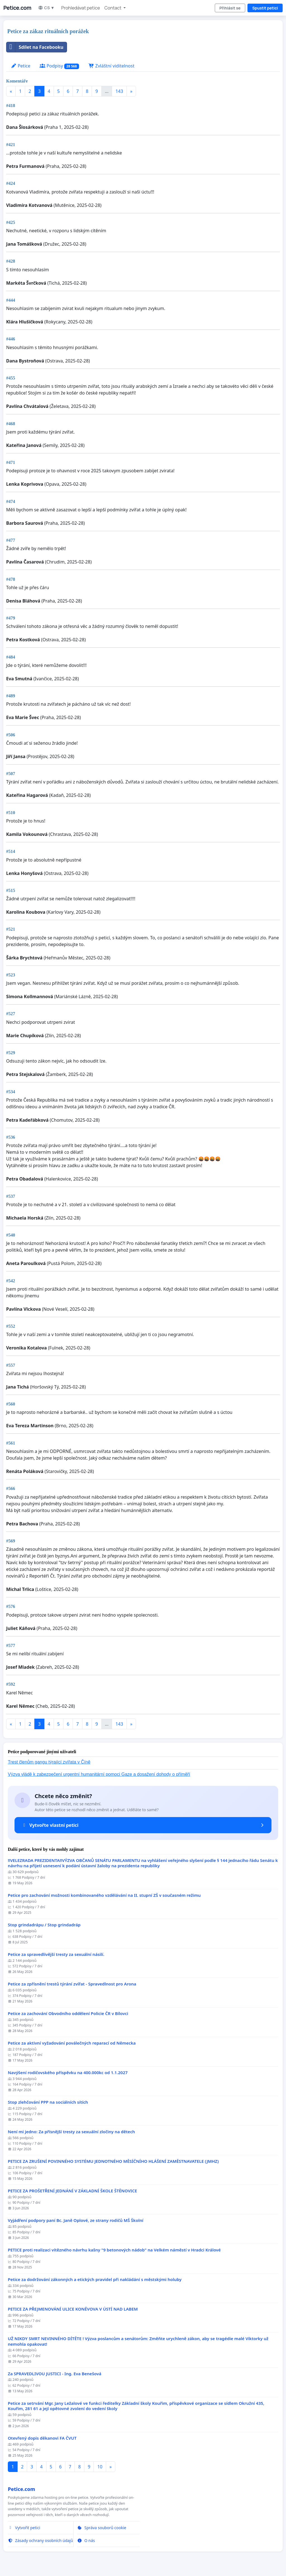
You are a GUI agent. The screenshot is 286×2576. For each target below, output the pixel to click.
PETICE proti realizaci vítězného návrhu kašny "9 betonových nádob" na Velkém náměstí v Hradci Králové (114, 2250)
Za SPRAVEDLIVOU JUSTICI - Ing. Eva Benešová (54, 2373)
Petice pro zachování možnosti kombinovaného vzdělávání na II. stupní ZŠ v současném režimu (104, 1895)
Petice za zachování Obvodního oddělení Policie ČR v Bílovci (68, 2013)
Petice (20, 66)
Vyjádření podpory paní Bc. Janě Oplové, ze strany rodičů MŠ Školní (75, 2220)
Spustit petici (265, 8)
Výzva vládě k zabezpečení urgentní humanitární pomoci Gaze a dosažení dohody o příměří (99, 1774)
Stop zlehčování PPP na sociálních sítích (48, 2102)
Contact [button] (113, 8)
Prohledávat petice (80, 8)
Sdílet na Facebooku (34, 47)
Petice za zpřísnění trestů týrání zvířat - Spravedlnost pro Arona (72, 1984)
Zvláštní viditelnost (111, 66)
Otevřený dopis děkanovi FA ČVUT (42, 2438)
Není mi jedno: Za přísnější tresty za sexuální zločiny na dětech (71, 2131)
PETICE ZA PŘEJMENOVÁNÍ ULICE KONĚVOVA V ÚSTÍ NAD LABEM (73, 2309)
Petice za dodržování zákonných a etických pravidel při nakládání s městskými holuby (95, 2279)
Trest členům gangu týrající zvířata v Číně (49, 1762)
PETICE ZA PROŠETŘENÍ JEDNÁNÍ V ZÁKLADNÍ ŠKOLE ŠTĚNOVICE (72, 2190)
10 (99, 2467)
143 (119, 91)
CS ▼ (46, 7)
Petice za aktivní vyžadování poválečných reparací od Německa (72, 2043)
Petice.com (17, 7)
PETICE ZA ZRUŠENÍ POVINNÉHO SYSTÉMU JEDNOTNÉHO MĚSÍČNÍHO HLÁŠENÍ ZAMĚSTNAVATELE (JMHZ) (113, 2161)
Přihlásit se (230, 8)
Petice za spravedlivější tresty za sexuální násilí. (56, 1954)
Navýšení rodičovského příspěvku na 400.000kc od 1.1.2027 (68, 2072)
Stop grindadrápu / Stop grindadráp (44, 1924)
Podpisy (59, 66)
